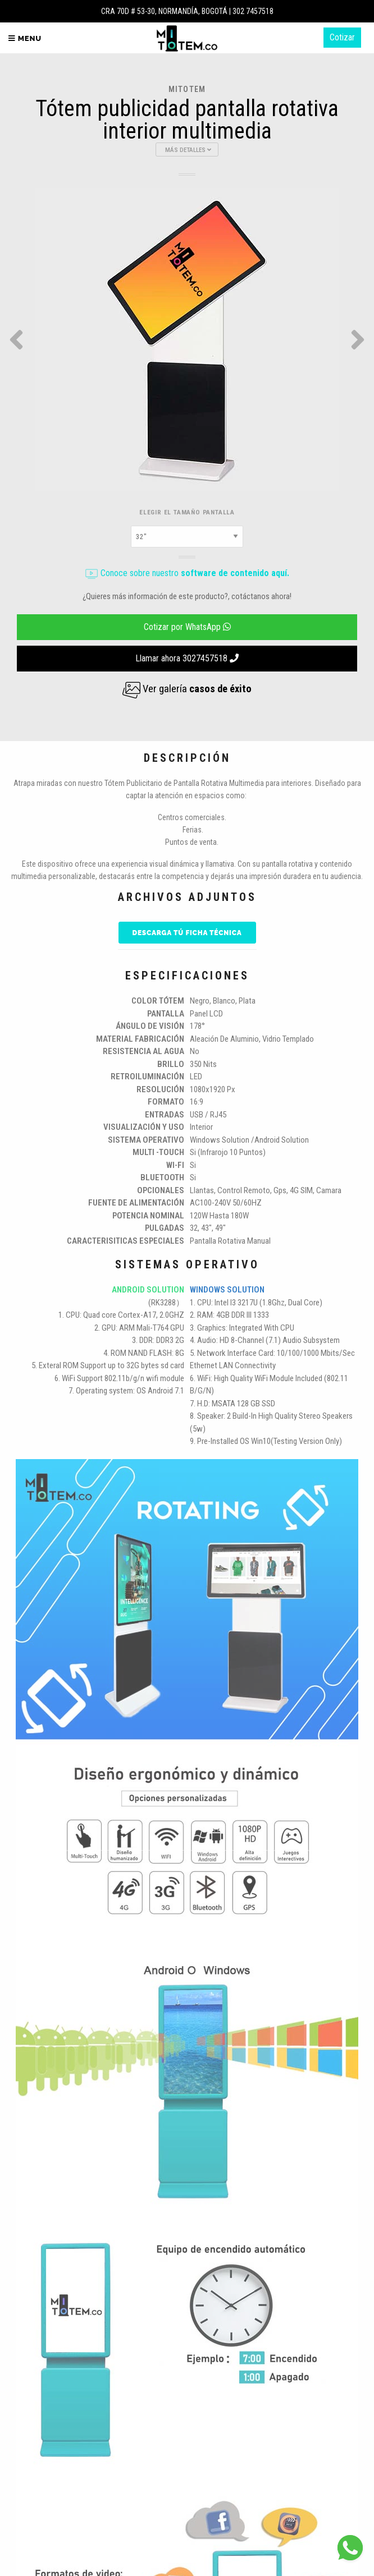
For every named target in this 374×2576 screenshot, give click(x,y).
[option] (187, 339)
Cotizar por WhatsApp (187, 627)
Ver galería (187, 688)
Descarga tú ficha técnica (187, 933)
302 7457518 (252, 11)
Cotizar (342, 37)
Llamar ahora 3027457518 (187, 658)
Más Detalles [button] (188, 150)
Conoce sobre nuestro (187, 573)
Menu (25, 38)
